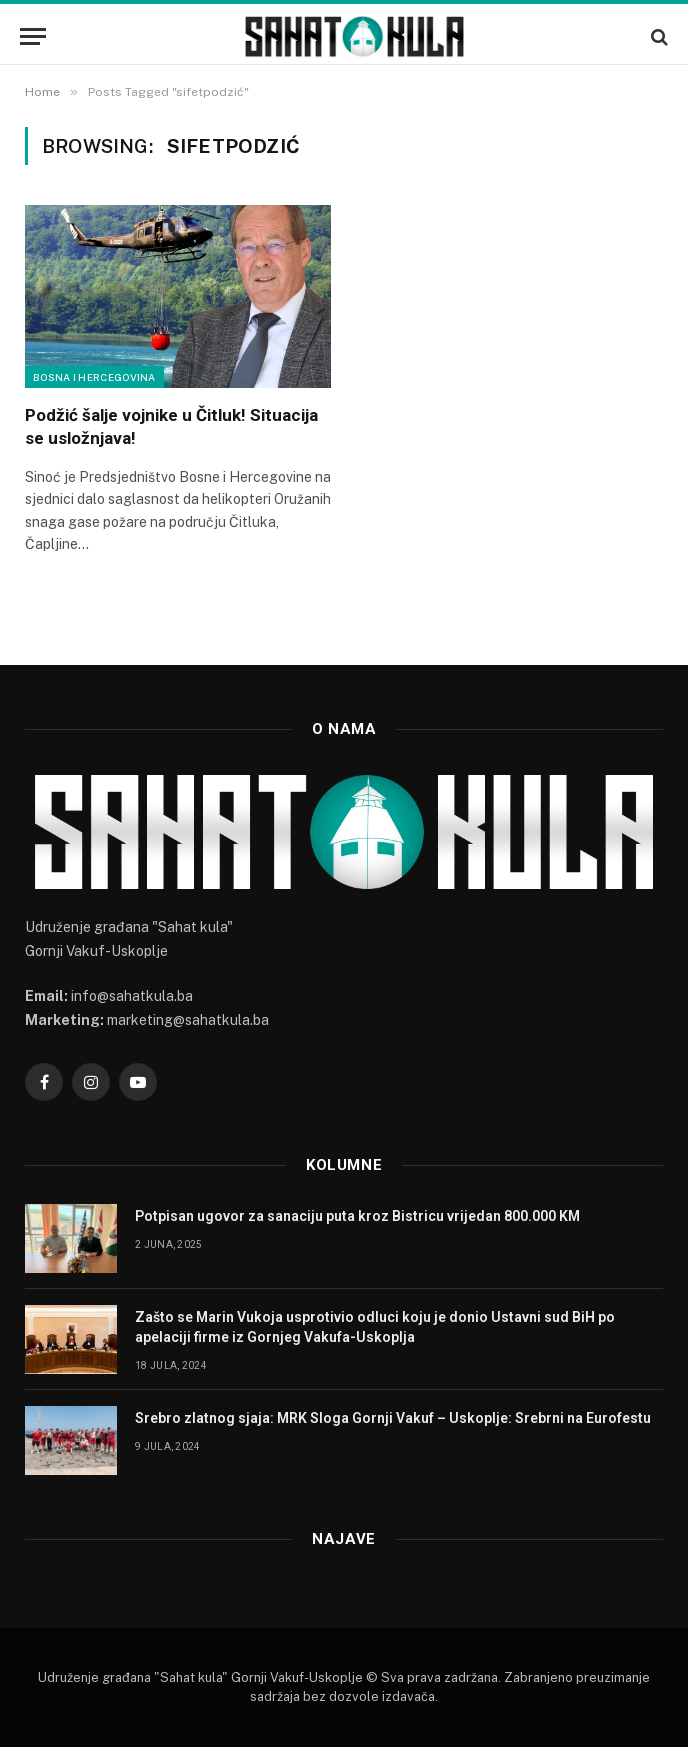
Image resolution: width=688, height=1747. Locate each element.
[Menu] (33, 36)
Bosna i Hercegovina (94, 377)
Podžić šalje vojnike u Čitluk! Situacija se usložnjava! (171, 426)
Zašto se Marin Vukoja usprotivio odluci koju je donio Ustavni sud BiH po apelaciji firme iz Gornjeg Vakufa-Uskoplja (375, 1327)
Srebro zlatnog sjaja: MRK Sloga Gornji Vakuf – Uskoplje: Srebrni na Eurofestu (393, 1418)
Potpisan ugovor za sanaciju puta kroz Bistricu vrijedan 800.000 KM (357, 1216)
